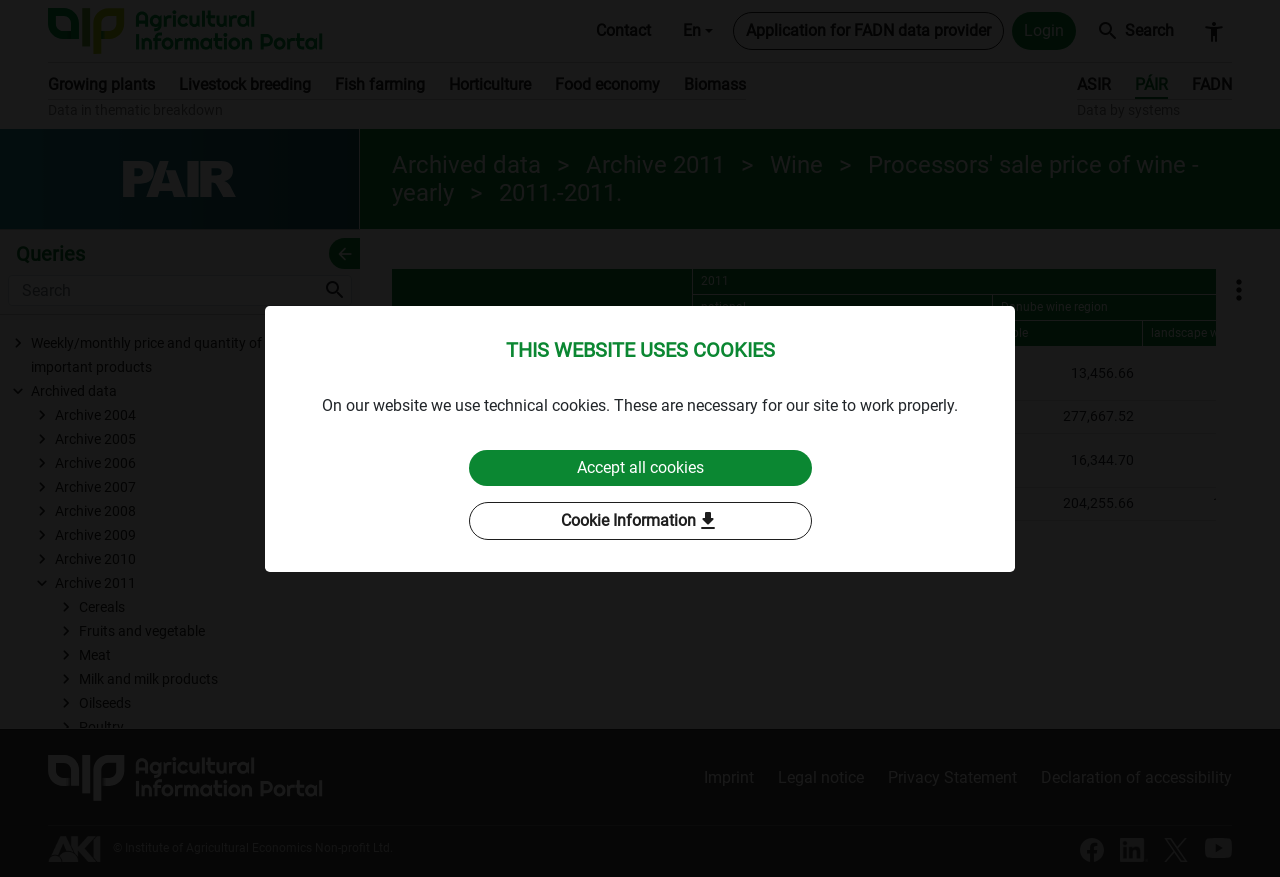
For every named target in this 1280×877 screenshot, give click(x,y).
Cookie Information (640, 521)
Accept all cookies (640, 467)
